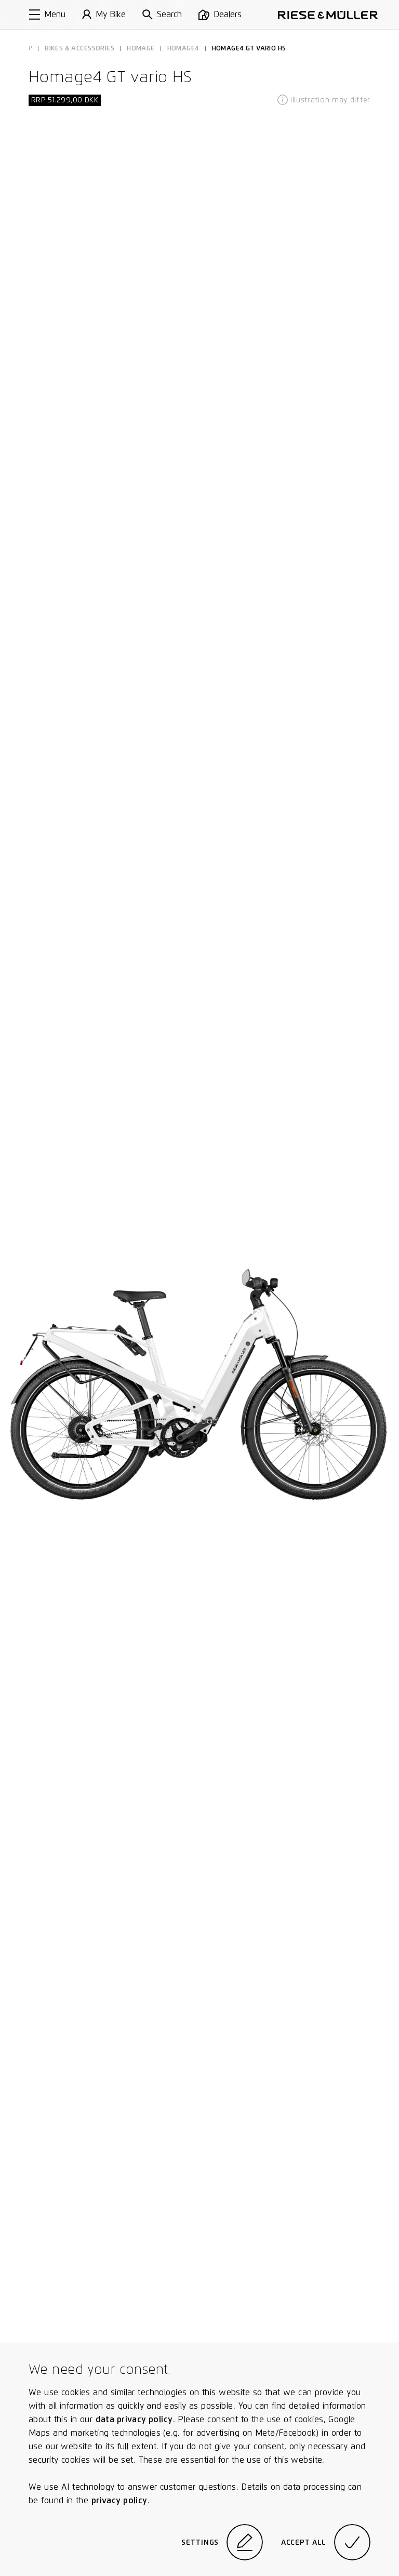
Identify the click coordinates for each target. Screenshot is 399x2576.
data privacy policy (134, 2419)
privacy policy (119, 2500)
